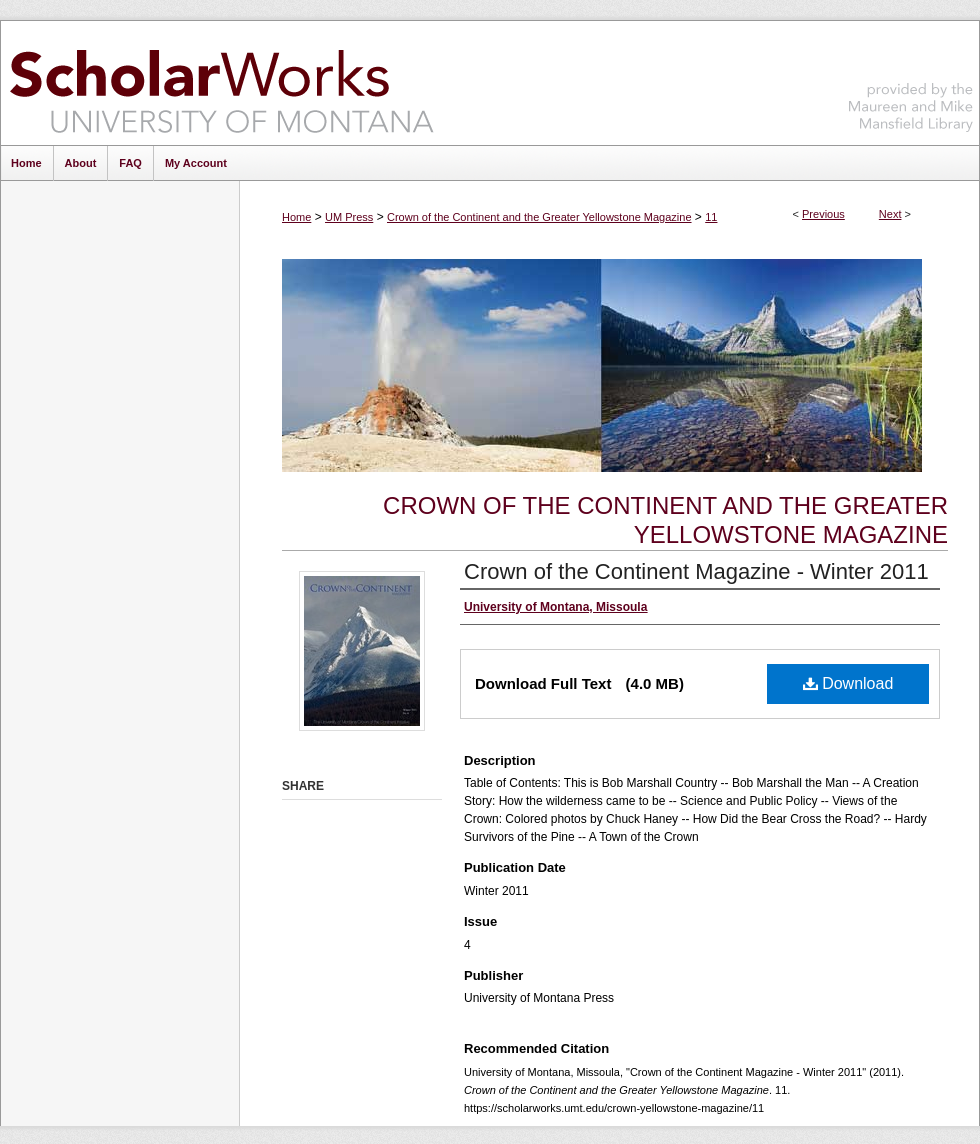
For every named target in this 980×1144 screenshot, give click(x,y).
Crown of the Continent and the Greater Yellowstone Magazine (539, 217)
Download (848, 683)
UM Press (349, 217)
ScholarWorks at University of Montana (221, 83)
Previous (823, 214)
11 (711, 217)
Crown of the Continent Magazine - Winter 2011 (696, 571)
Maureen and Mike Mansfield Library (911, 79)
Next (890, 214)
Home (296, 217)
